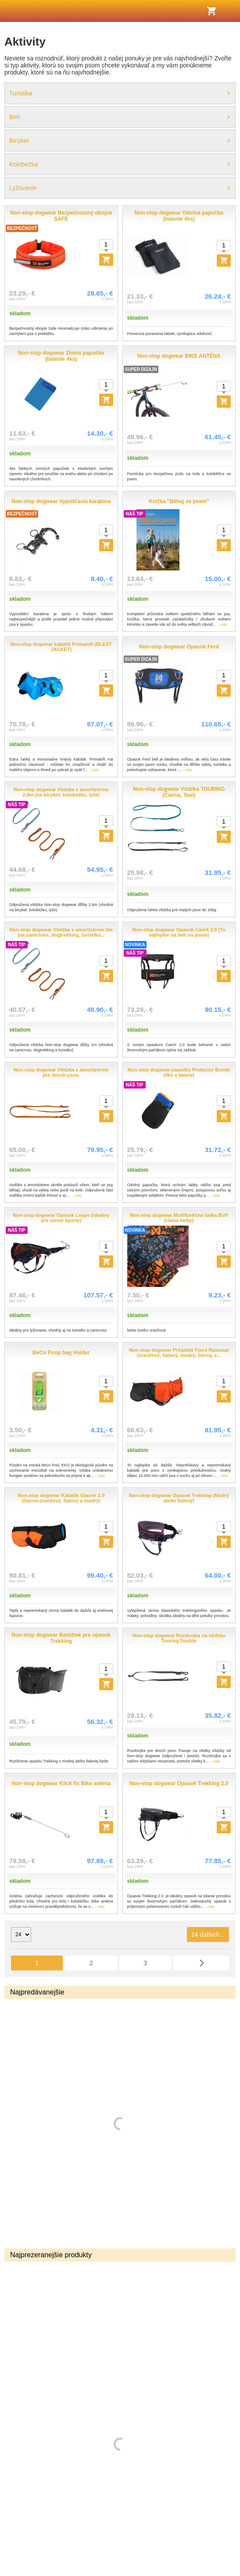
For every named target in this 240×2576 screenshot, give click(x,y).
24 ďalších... (208, 1934)
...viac (222, 624)
